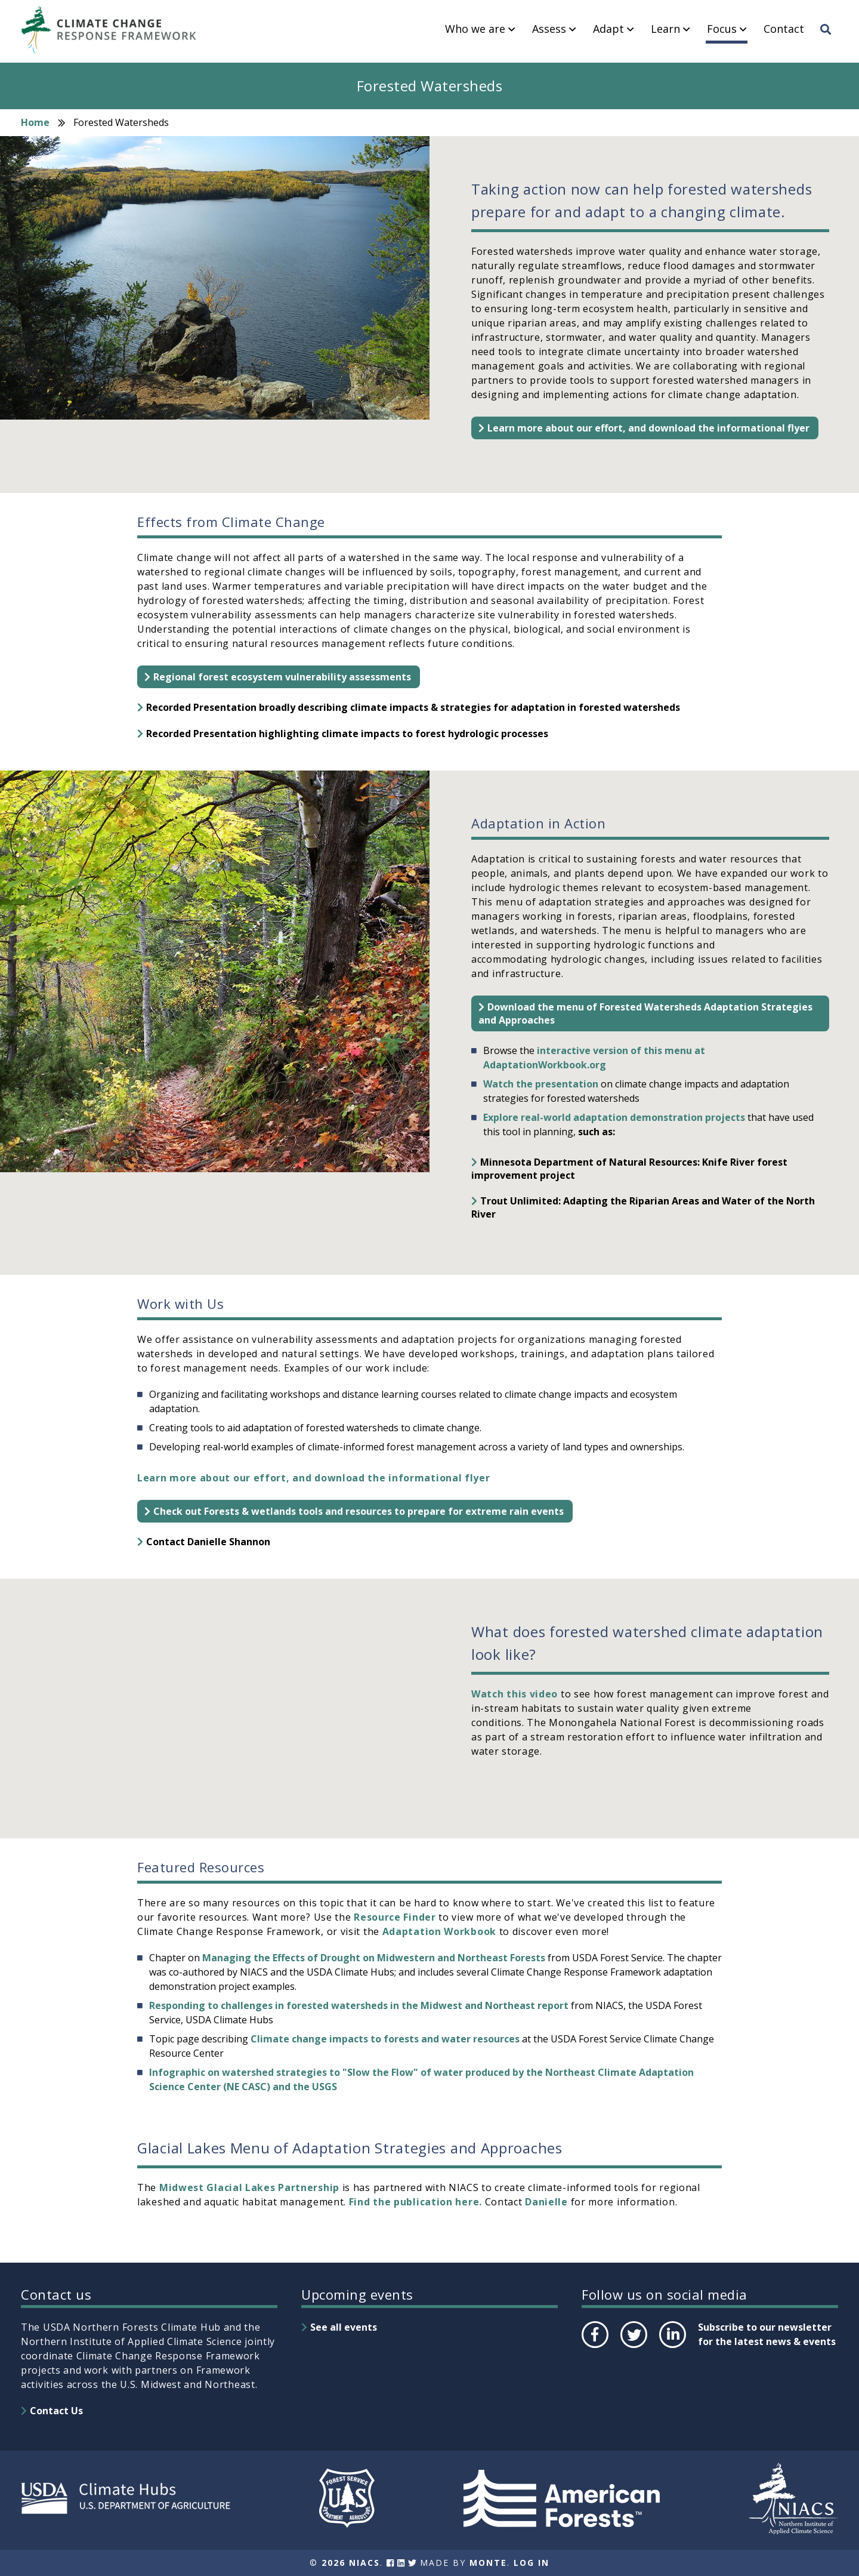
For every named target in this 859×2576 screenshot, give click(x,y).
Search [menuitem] (829, 40)
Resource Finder (395, 1917)
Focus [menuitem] (722, 29)
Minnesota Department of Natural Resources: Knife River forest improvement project (629, 1168)
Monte (488, 2562)
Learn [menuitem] (665, 29)
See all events (343, 2327)
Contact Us (56, 2410)
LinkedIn (671, 2347)
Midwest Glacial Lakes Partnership (249, 2187)
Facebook (594, 2347)
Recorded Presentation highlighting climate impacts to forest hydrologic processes (347, 733)
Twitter (633, 2347)
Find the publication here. (415, 2201)
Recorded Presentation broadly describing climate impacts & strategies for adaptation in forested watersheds (413, 707)
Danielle (546, 2201)
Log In (531, 2562)
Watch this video (514, 1693)
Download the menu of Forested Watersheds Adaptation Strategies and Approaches (645, 1013)
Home (35, 122)
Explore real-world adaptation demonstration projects (614, 1117)
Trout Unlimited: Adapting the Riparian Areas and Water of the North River (643, 1207)
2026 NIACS (351, 2562)
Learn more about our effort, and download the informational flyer (648, 428)
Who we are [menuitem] (475, 29)
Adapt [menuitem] (608, 29)
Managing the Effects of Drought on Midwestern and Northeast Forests (373, 1957)
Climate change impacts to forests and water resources (385, 2038)
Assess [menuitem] (549, 29)
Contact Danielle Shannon (208, 1541)
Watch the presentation (540, 1083)
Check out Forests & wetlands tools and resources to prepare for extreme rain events (358, 1511)
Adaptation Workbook (439, 1931)
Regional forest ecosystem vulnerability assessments (282, 676)
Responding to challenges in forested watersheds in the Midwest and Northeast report (358, 2005)
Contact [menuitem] (784, 29)
